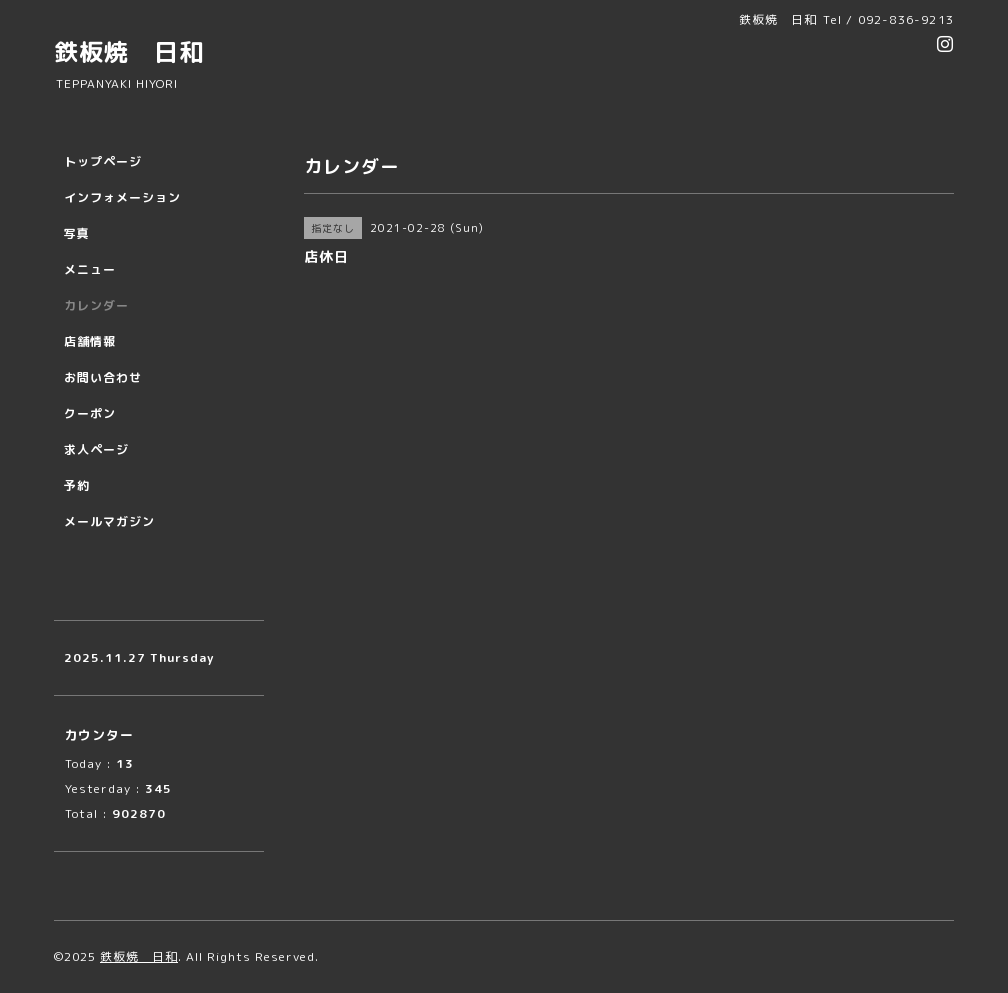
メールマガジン (109, 521)
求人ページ (96, 449)
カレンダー (96, 305)
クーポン (90, 413)
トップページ (103, 161)
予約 (77, 485)
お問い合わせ (103, 377)
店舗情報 (90, 341)
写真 (77, 233)
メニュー (90, 269)
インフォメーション (122, 197)
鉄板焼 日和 (129, 52)
